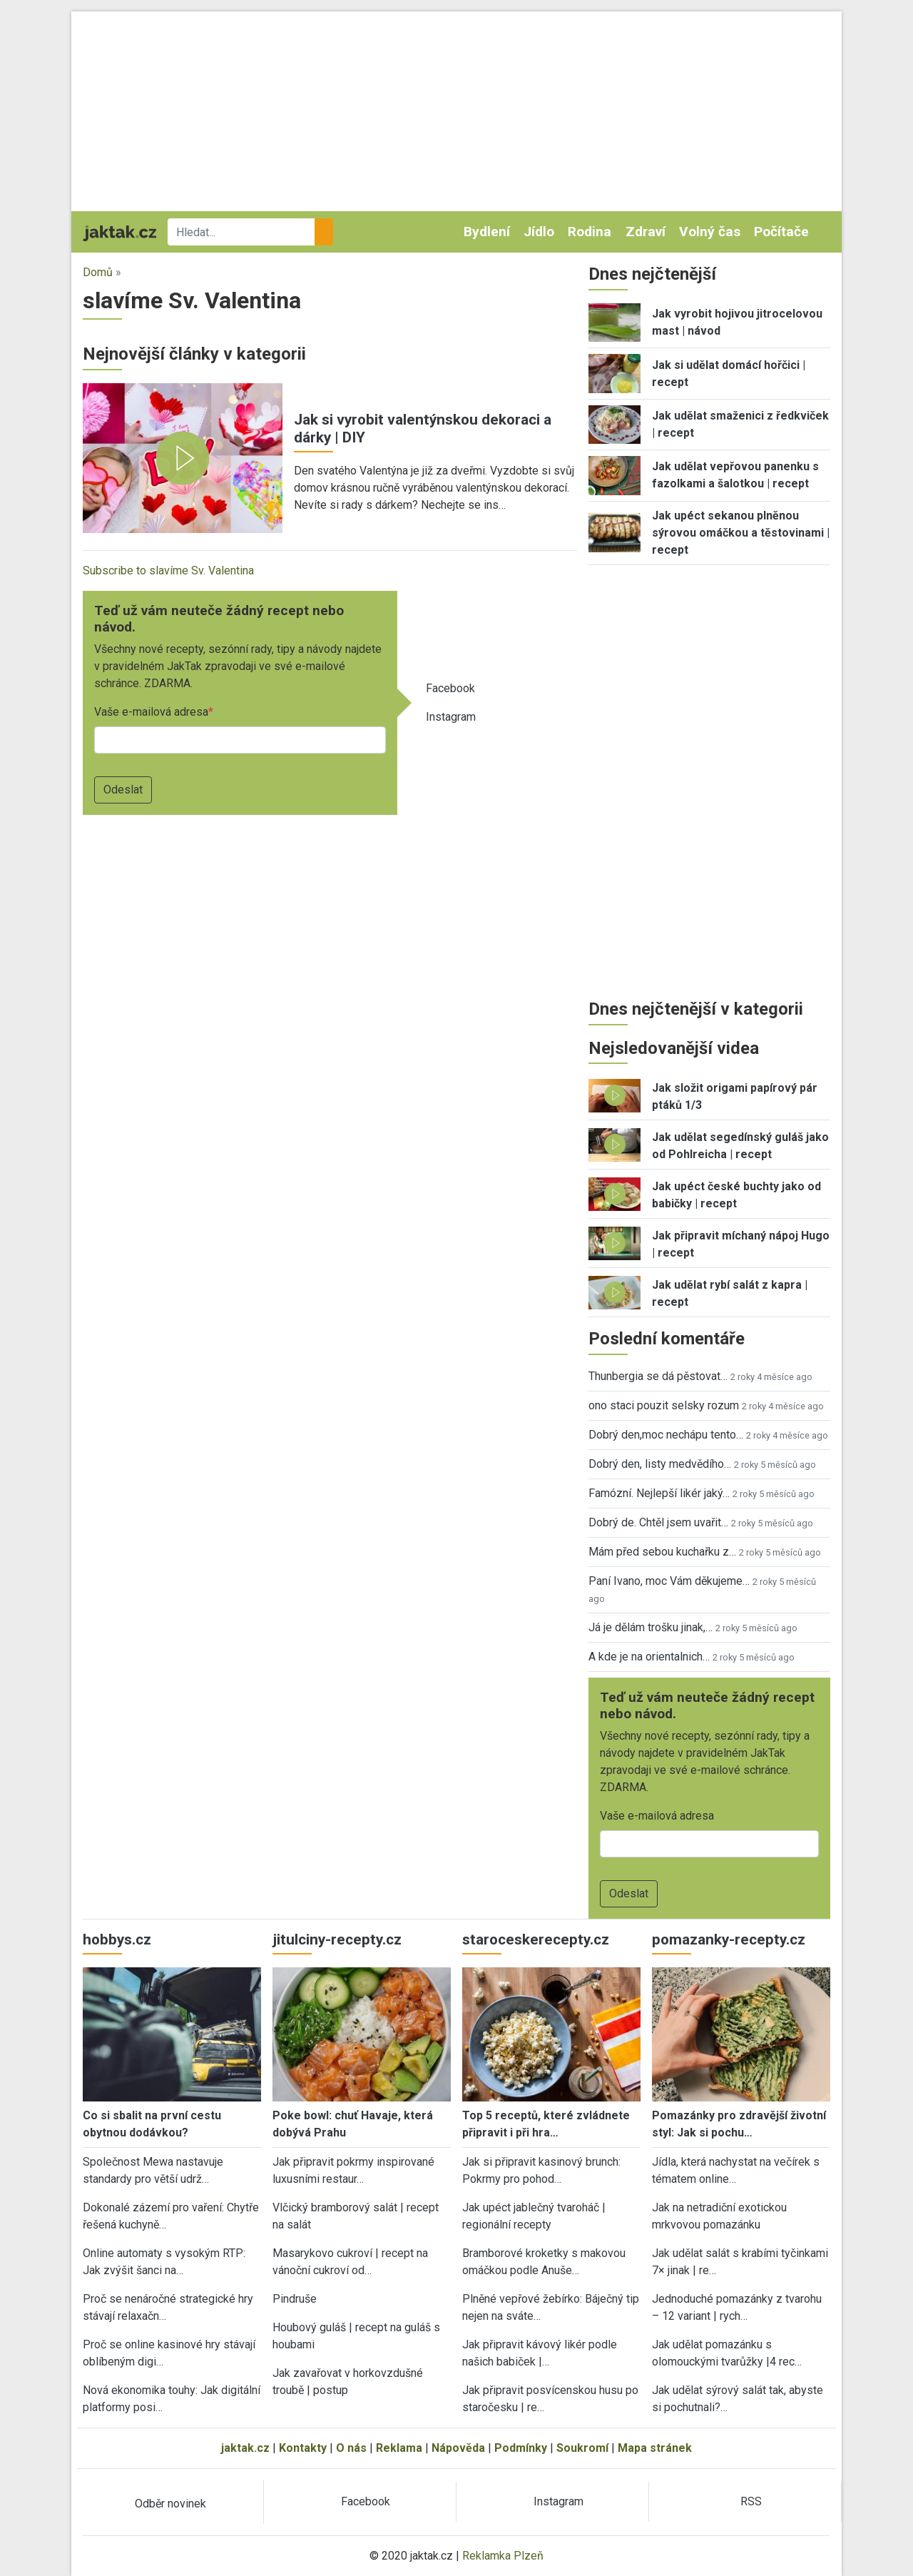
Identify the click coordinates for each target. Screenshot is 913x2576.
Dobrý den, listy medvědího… (659, 1464)
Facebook (450, 688)
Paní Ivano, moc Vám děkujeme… (669, 1581)
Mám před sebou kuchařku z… (662, 1551)
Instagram (451, 717)
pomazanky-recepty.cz (728, 1939)
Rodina (589, 231)
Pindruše (294, 2299)
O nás (351, 2448)
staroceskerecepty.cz (535, 1939)
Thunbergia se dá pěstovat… (658, 1376)
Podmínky (520, 2448)
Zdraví (645, 231)
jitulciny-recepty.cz (337, 1939)
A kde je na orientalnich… (649, 1656)
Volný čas (709, 231)
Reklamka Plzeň (503, 2555)
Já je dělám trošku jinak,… (650, 1627)
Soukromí (582, 2448)
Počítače (781, 231)
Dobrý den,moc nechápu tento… (665, 1434)
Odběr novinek (170, 2503)
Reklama (399, 2448)
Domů (98, 272)
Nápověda (458, 2448)
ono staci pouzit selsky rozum (663, 1405)
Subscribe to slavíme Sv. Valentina (168, 570)
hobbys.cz (117, 1939)
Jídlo (539, 231)
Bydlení (487, 231)
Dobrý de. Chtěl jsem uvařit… (658, 1522)
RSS (751, 2501)
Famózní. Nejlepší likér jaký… (659, 1493)
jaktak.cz (245, 2448)
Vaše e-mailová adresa (151, 712)
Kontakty (303, 2448)
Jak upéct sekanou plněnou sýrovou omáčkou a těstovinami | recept (741, 533)
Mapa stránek (655, 2448)
